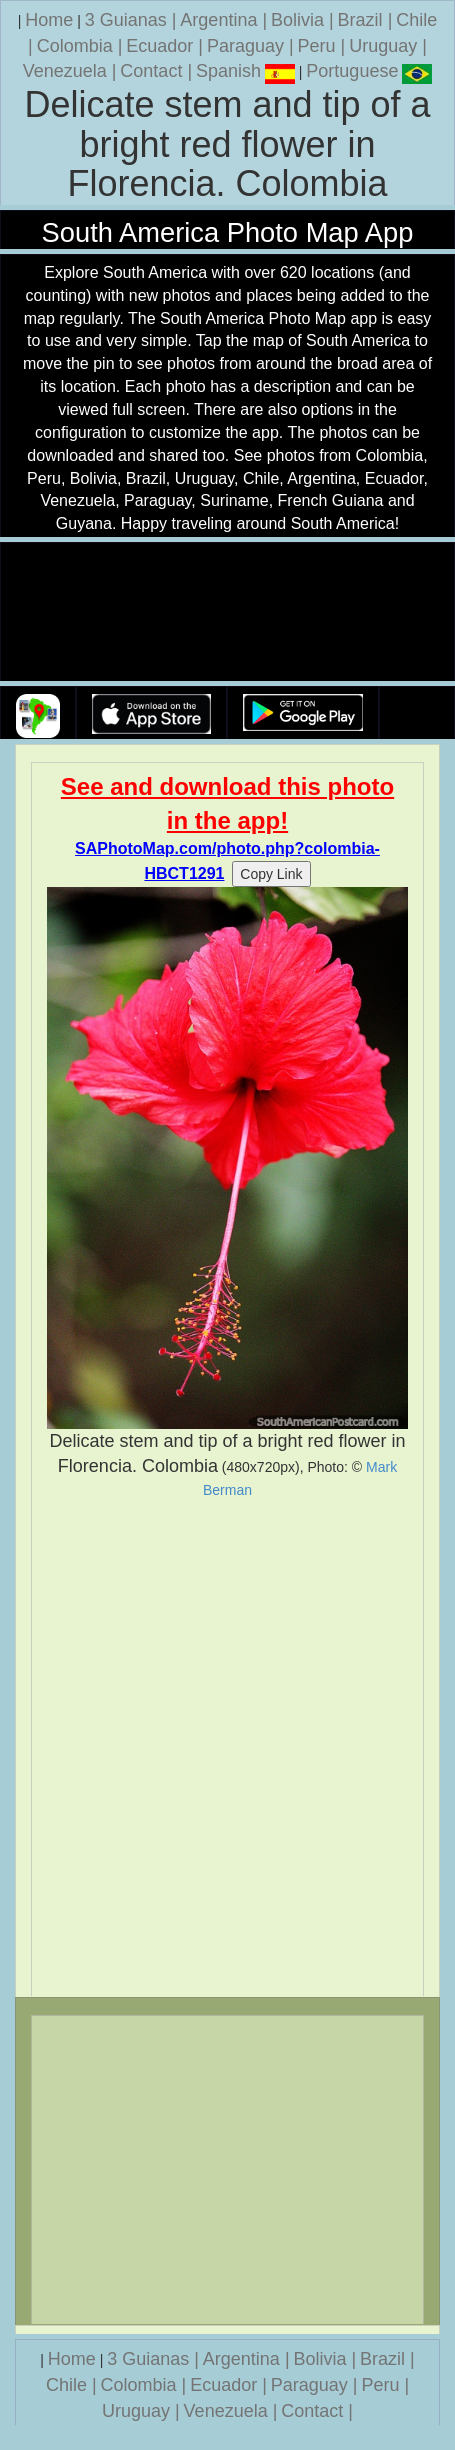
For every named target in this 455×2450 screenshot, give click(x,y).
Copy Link (271, 874)
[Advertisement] (227, 1747)
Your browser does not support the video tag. (228, 612)
